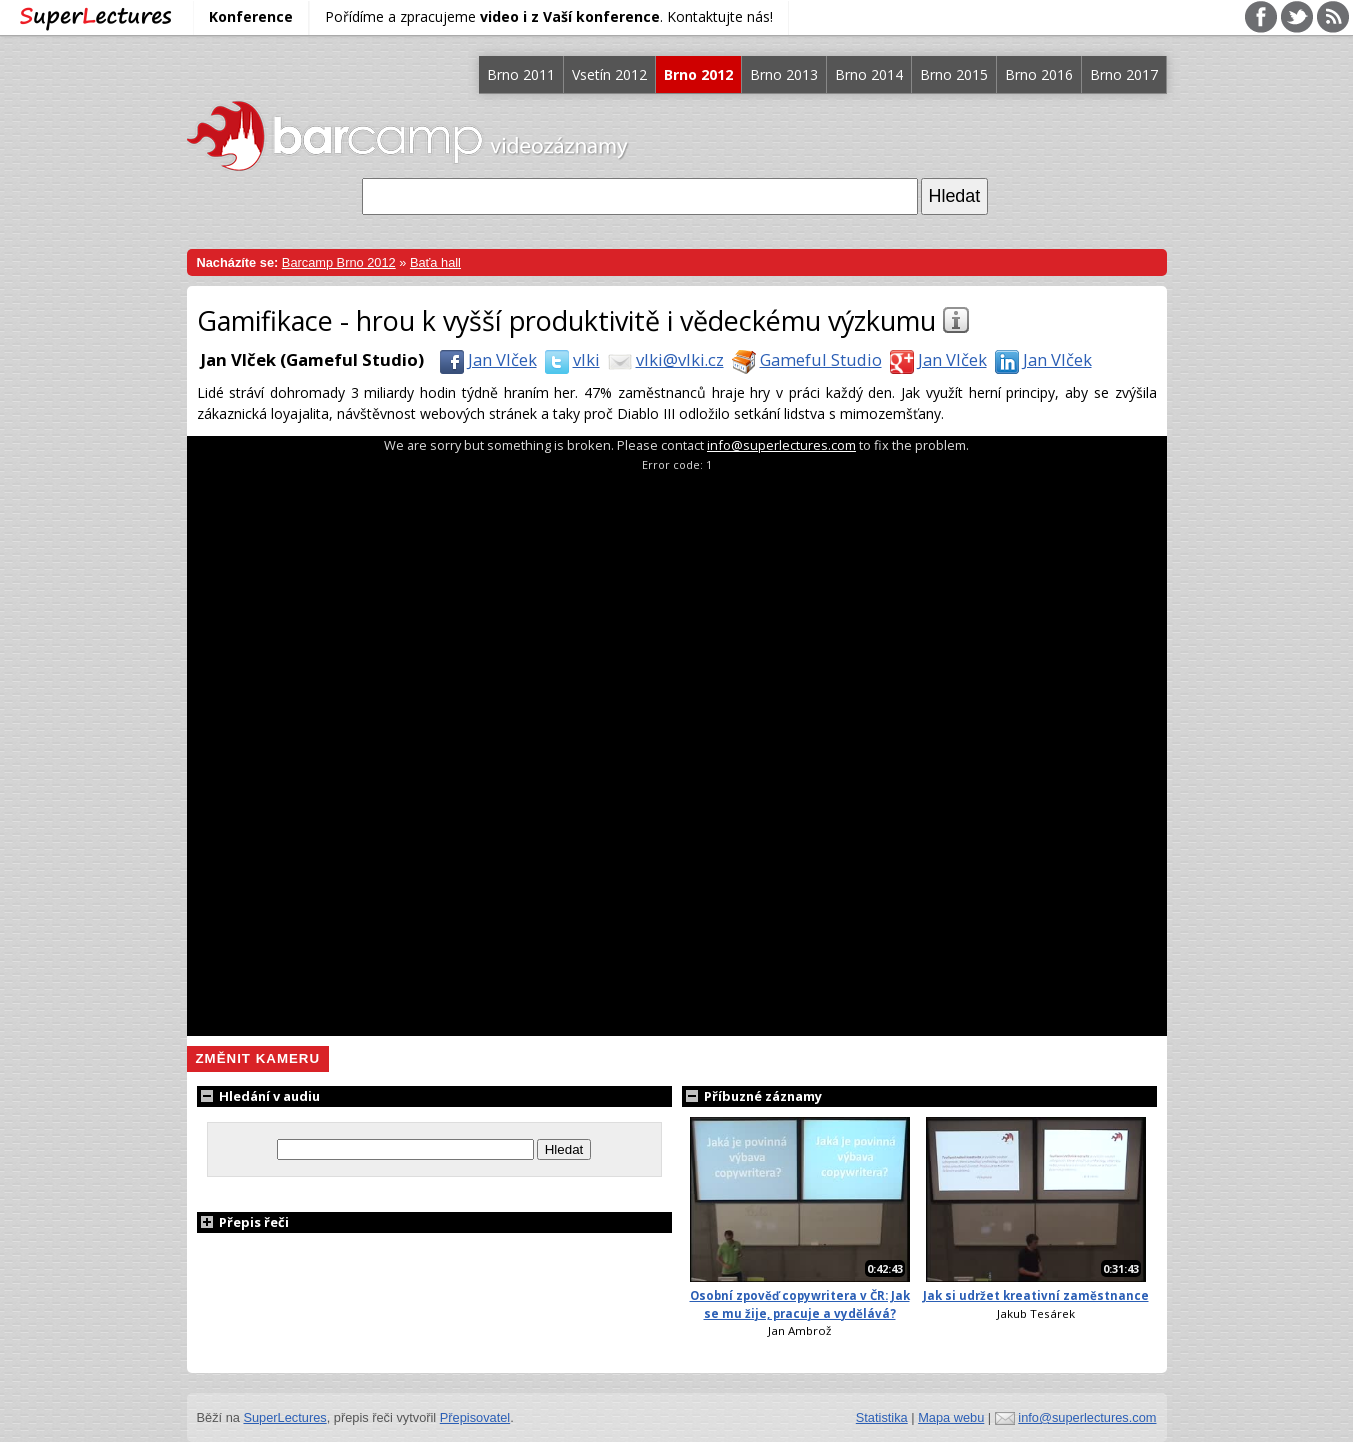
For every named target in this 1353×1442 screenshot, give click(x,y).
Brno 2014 (869, 74)
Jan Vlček (484, 359)
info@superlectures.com (781, 445)
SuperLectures (284, 1417)
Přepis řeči (243, 1222)
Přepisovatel (475, 1417)
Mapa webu (951, 1417)
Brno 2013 (784, 74)
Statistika (882, 1417)
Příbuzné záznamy (752, 1096)
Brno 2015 (954, 74)
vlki (568, 359)
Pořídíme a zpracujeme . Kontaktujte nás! (549, 16)
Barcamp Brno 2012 (339, 262)
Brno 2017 (1124, 74)
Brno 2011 (521, 74)
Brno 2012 (698, 74)
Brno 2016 (1039, 74)
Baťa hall (435, 262)
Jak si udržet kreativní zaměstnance (1036, 1295)
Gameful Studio (803, 359)
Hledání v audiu (258, 1096)
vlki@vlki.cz (662, 359)
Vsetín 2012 (609, 74)
